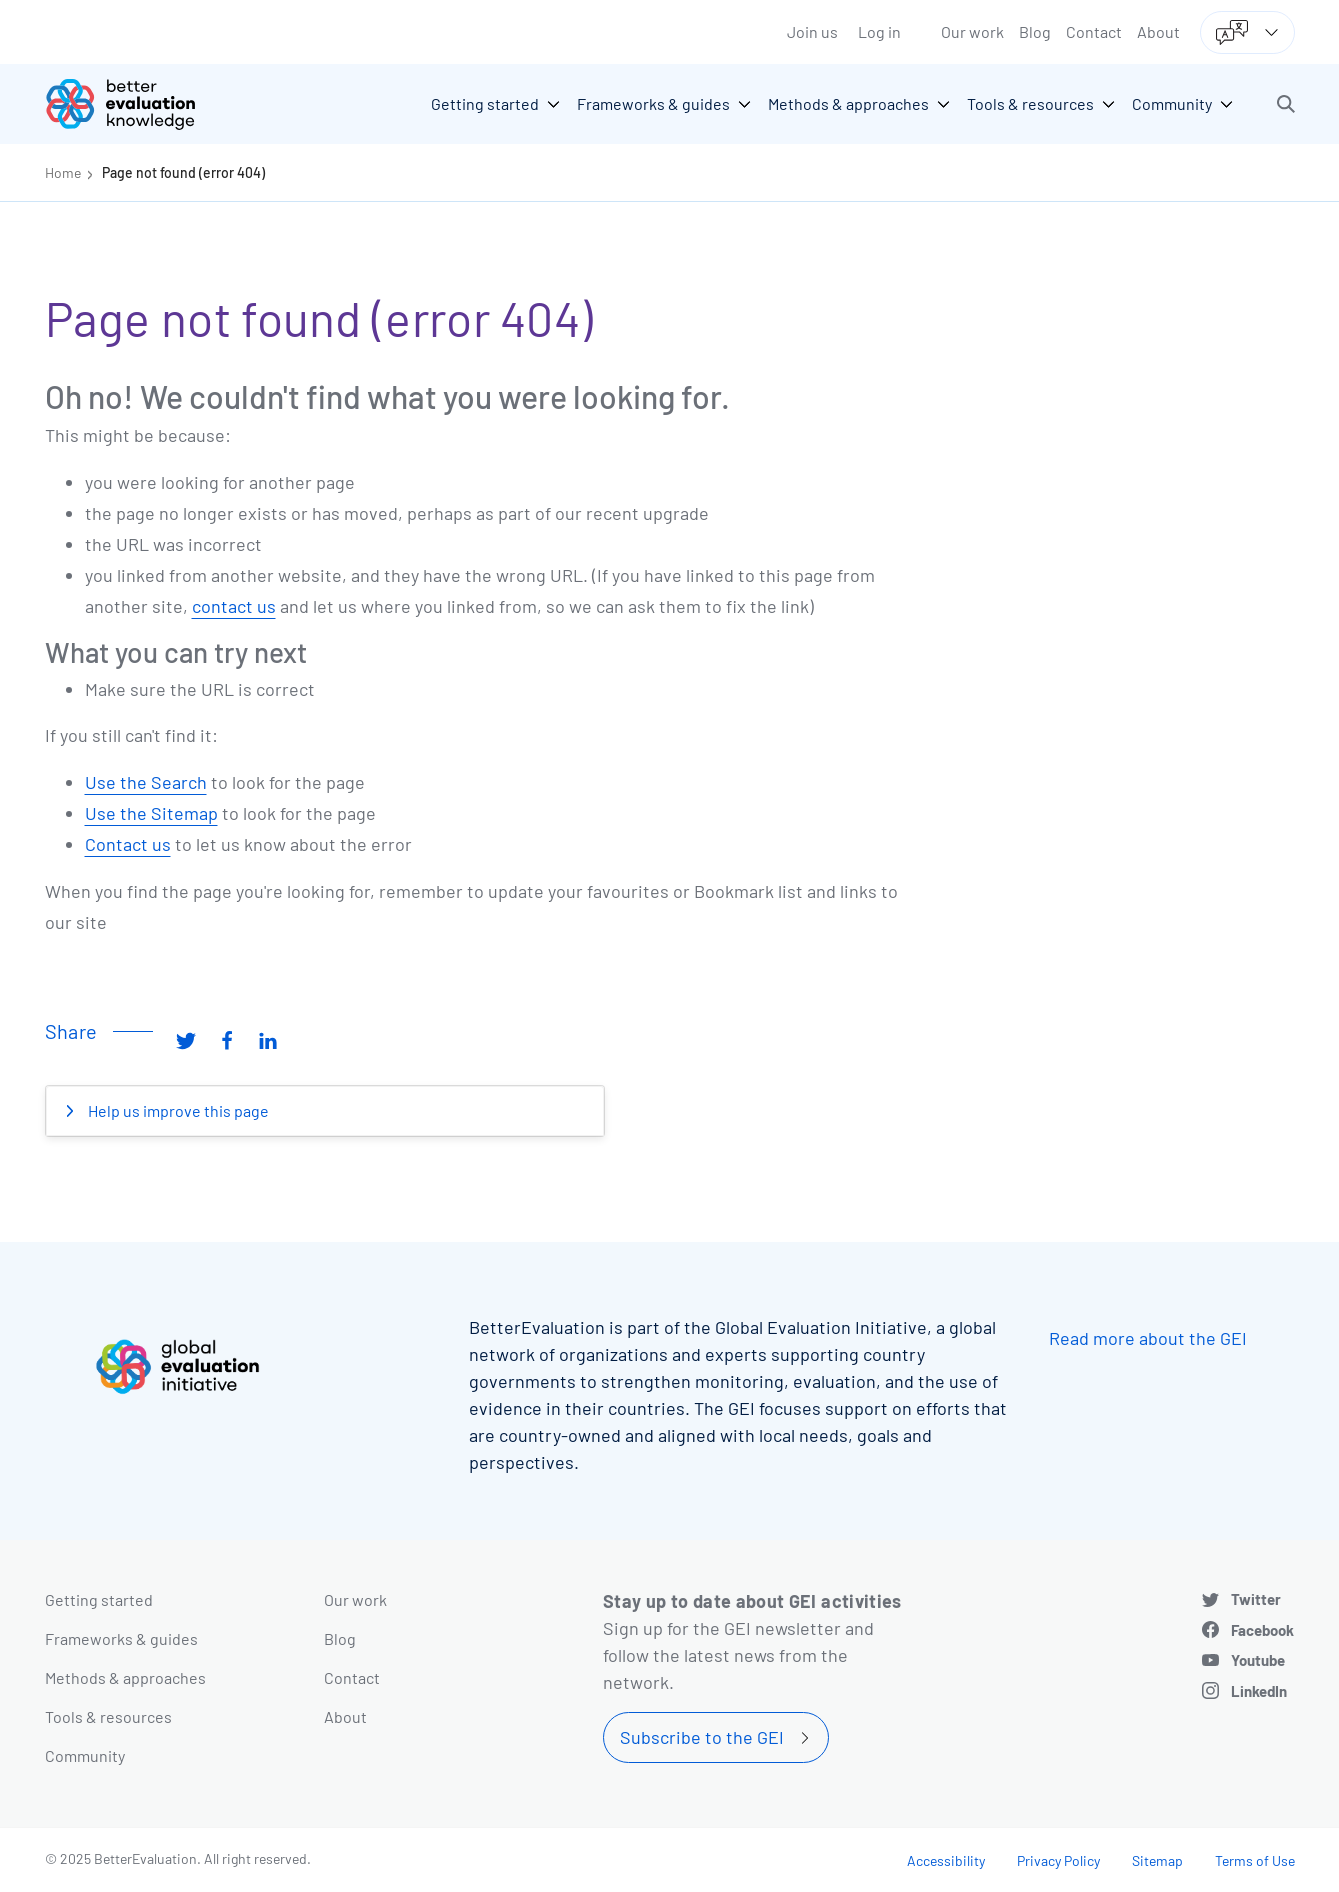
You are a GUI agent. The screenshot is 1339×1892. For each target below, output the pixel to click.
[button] (1286, 104)
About (1158, 31)
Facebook (1262, 1630)
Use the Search (146, 782)
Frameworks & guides (121, 1638)
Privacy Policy (1058, 1860)
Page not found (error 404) (183, 172)
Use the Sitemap (151, 813)
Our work (972, 31)
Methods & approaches (125, 1677)
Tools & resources (108, 1716)
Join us (812, 31)
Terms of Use (1255, 1860)
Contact (1094, 31)
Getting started (99, 1599)
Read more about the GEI (1148, 1338)
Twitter (1256, 1599)
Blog (1035, 31)
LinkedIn (1259, 1691)
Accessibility (946, 1860)
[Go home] (135, 104)
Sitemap (1157, 1860)
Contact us (128, 844)
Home (63, 172)
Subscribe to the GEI (702, 1737)
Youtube (1258, 1660)
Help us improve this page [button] (177, 1110)
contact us (234, 606)
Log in (879, 31)
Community (85, 1755)
